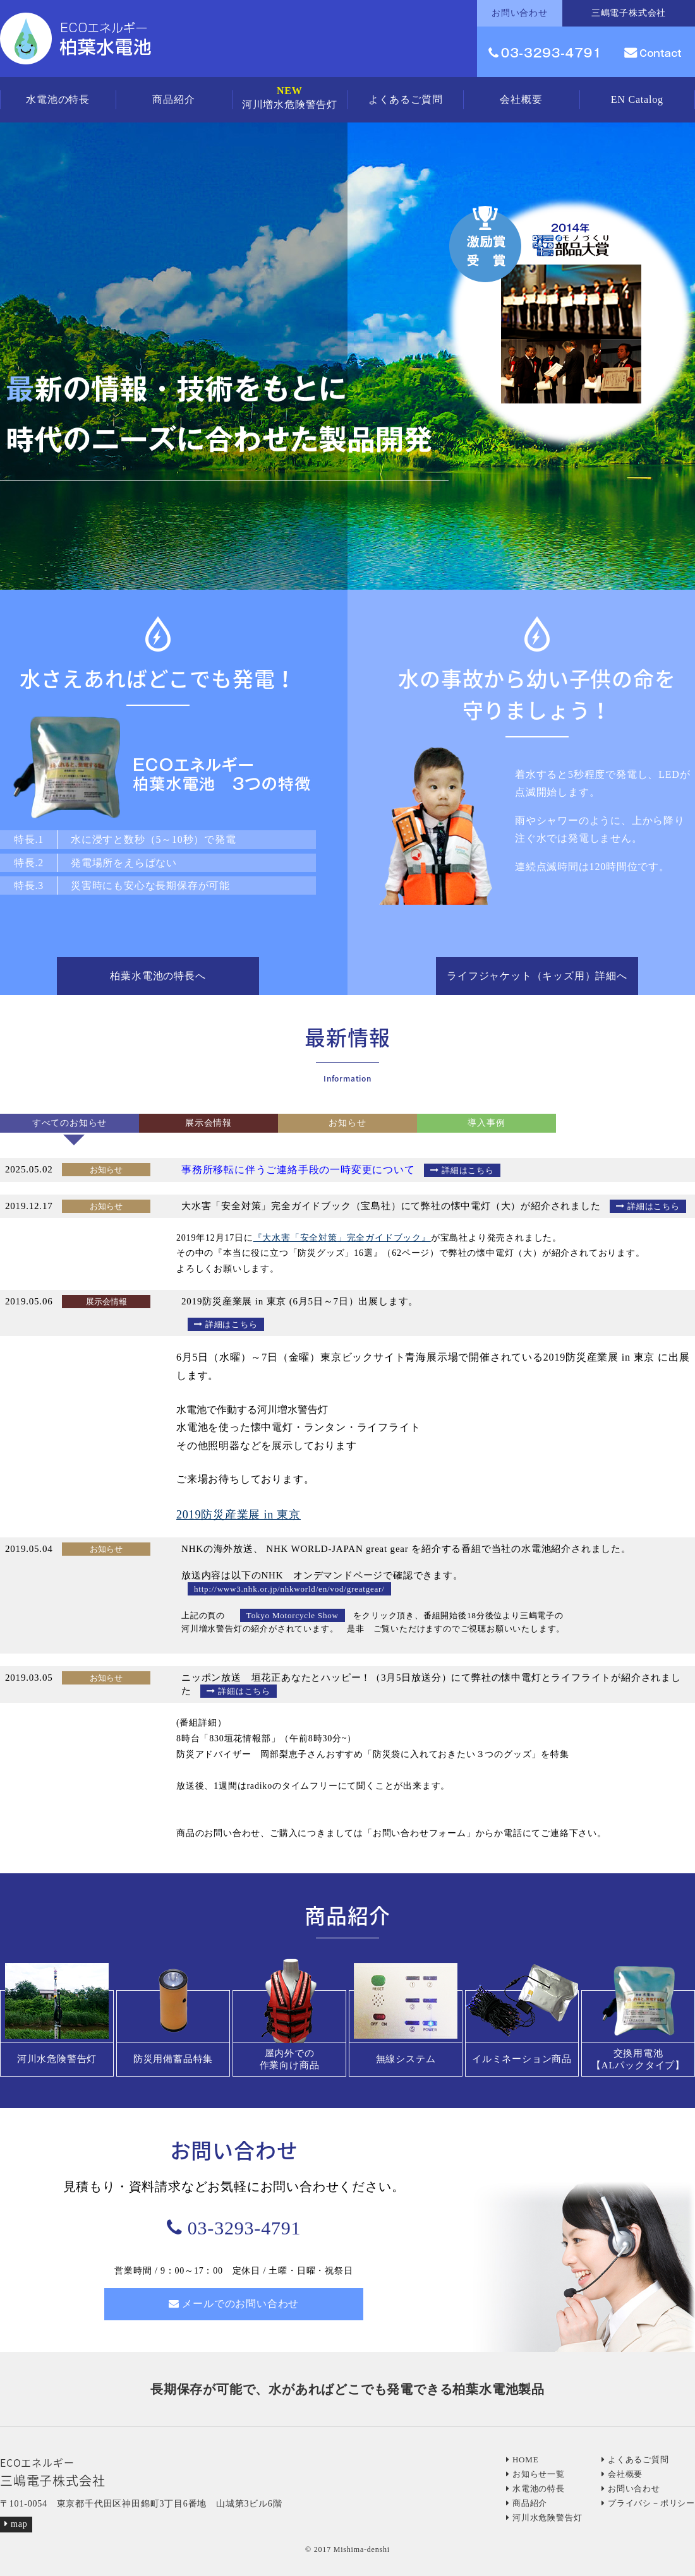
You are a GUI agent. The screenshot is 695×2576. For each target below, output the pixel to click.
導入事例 (486, 1123)
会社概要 (521, 99)
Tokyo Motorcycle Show (292, 1615)
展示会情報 (208, 1123)
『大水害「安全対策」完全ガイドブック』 (342, 1238)
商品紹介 (173, 99)
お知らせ (347, 1123)
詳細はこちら (462, 1170)
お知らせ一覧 (535, 2474)
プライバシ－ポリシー (648, 2503)
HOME (522, 2459)
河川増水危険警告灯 (289, 97)
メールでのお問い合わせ (234, 2303)
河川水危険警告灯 (544, 2517)
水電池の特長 (58, 99)
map (16, 2524)
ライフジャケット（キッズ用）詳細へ (537, 975)
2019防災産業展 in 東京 (238, 1514)
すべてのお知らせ (69, 1123)
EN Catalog (637, 99)
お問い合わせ (630, 2488)
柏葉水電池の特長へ (157, 975)
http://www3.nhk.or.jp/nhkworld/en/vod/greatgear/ (289, 1589)
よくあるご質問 (405, 99)
